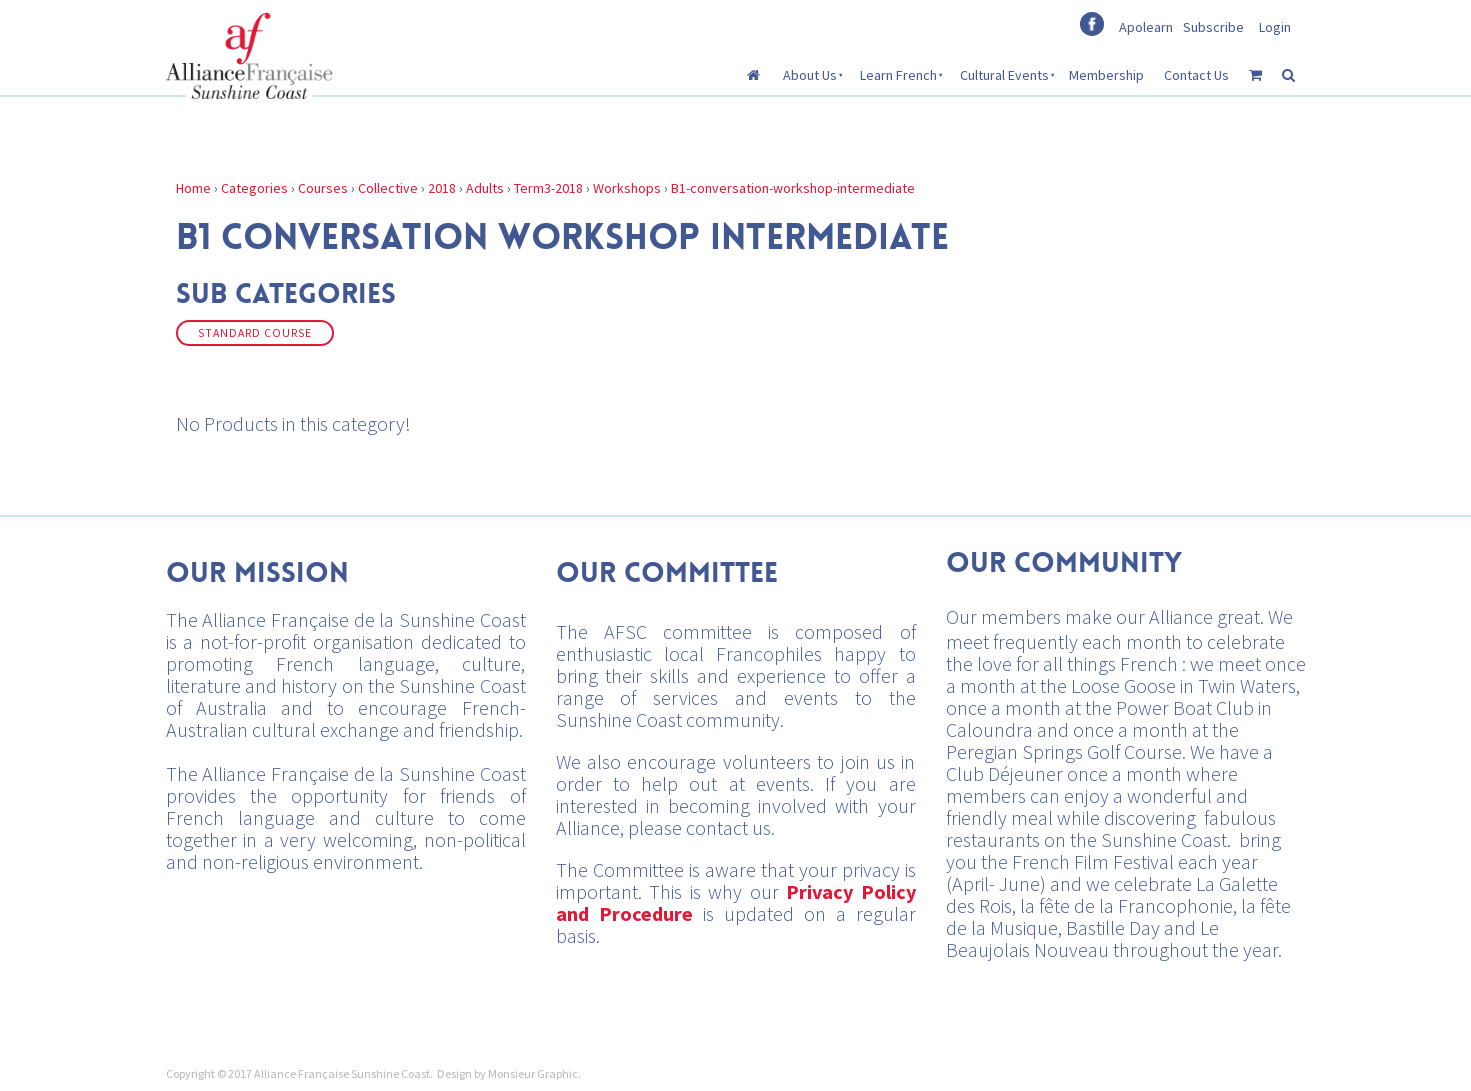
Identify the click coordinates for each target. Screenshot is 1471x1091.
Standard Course (255, 333)
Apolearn (1146, 27)
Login (1275, 27)
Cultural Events (1004, 75)
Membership (1106, 75)
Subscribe (1213, 27)
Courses (323, 188)
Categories (254, 188)
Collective (388, 188)
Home (193, 188)
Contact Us (1196, 75)
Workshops (627, 188)
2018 (442, 188)
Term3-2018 (548, 188)
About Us (810, 75)
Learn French (898, 75)
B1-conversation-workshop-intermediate (793, 188)
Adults (485, 188)
